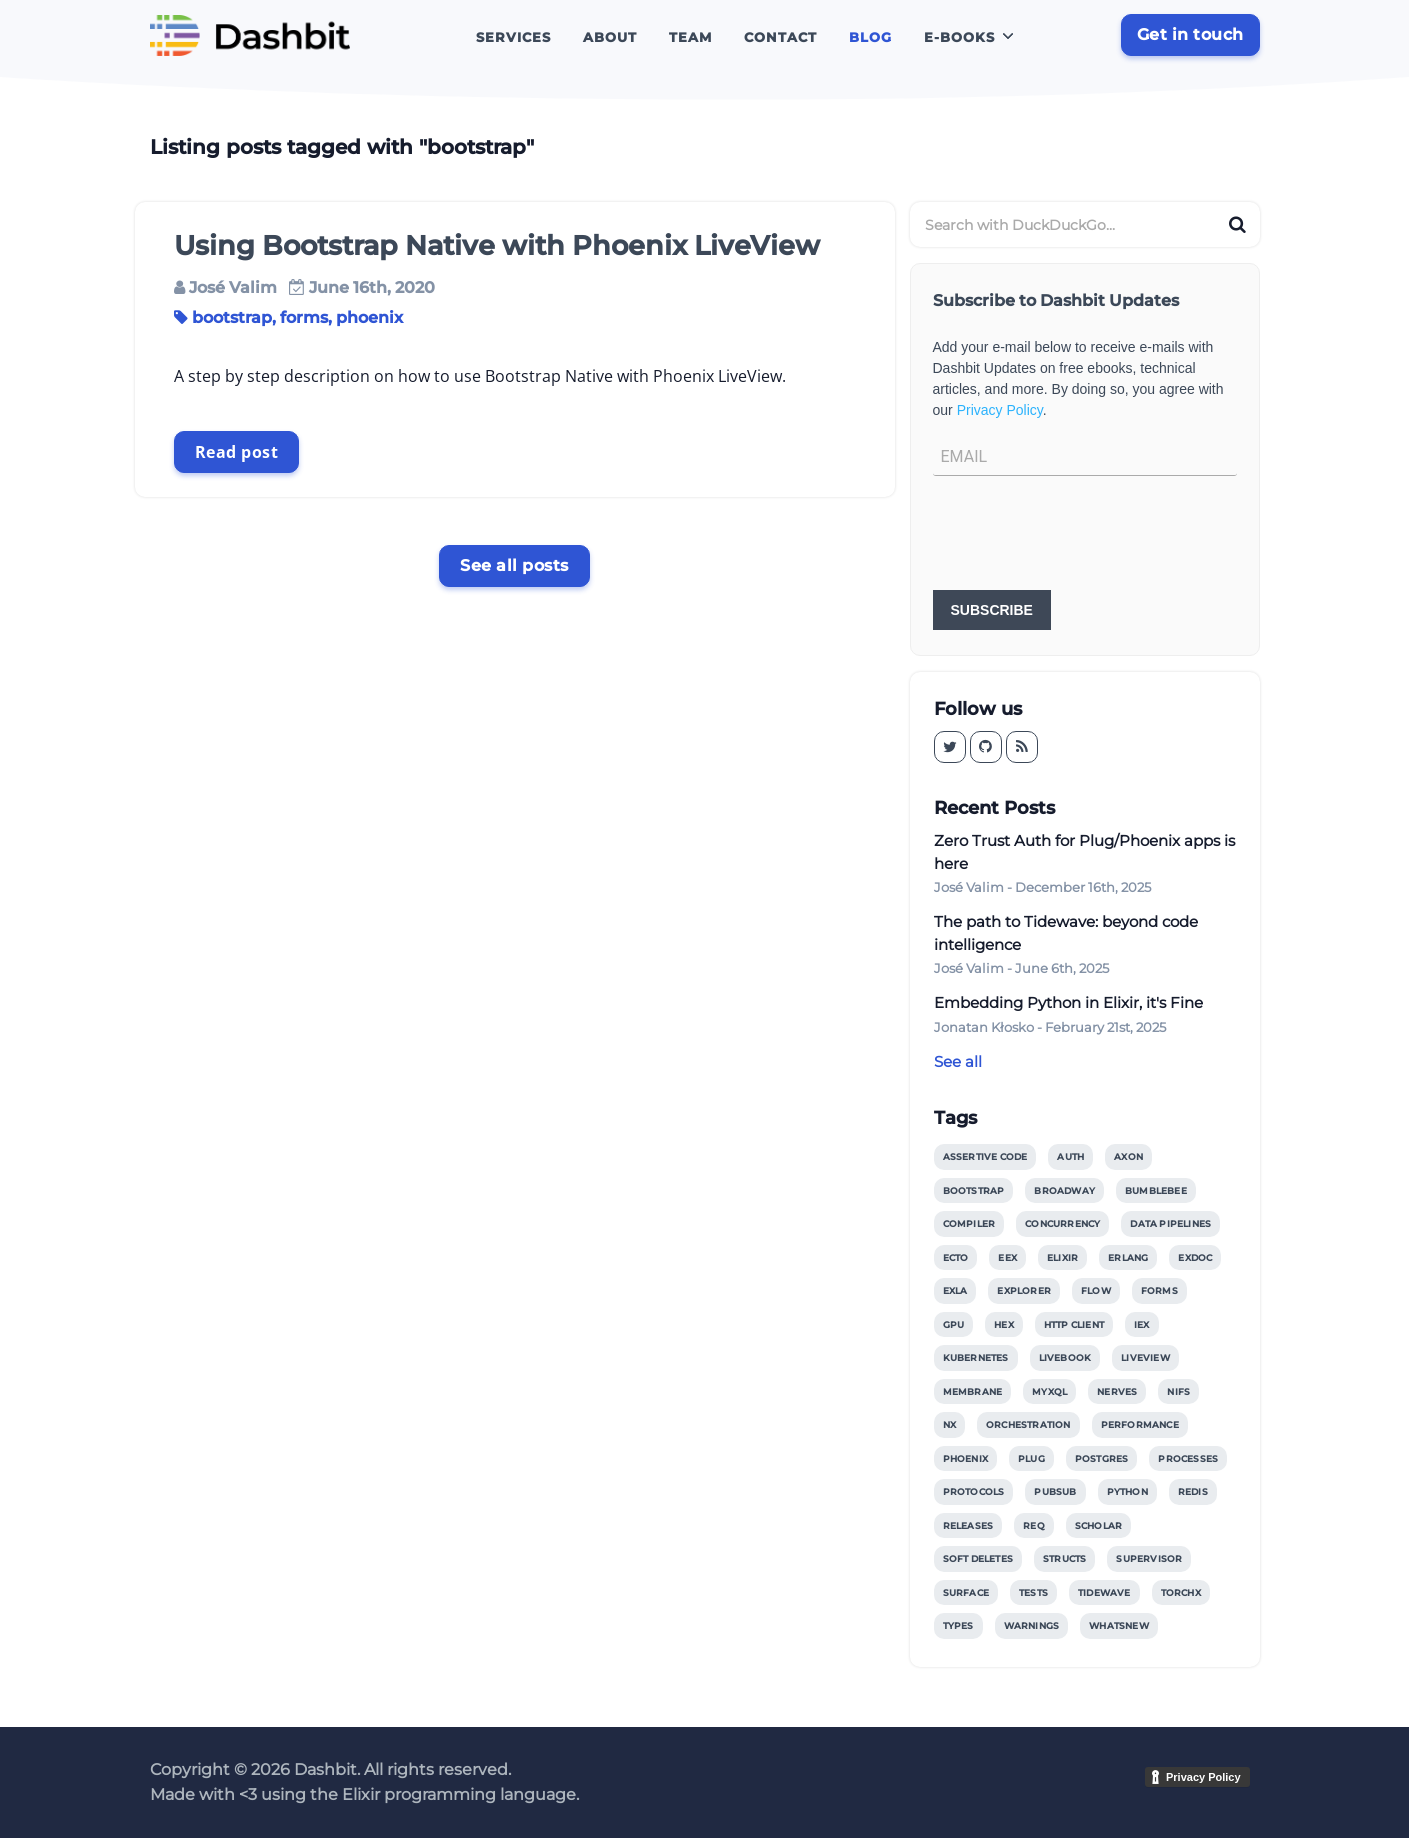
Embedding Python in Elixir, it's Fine (1068, 1002)
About (610, 37)
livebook (1065, 1357)
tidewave (1104, 1592)
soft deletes (978, 1558)
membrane (973, 1391)
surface (966, 1592)
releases (968, 1525)
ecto (956, 1257)
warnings (1032, 1625)
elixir (1062, 1257)
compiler (969, 1223)
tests (1033, 1592)
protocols (974, 1491)
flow (1096, 1290)
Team (690, 37)
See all (958, 1061)
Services (513, 37)
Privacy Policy (1000, 410)
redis (1193, 1491)
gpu (954, 1324)
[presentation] (1085, 535)
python (1127, 1491)
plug (1031, 1458)
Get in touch (1190, 34)
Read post (237, 452)
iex (1142, 1324)
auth (1070, 1156)
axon (1128, 1156)
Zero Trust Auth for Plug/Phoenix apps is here (1084, 852)
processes (1188, 1458)
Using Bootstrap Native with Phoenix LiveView (497, 245)
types (958, 1625)
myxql (1049, 1391)
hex (1004, 1324)
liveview (1145, 1357)
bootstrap (232, 317)
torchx (1181, 1592)
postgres (1102, 1458)
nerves (1117, 1391)
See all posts (514, 565)
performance (1140, 1424)
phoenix (369, 317)
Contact (780, 37)
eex (1007, 1257)
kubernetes (976, 1357)
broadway (1064, 1190)
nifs (1178, 1391)
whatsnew (1119, 1625)
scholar (1098, 1525)
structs (1064, 1558)
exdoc (1195, 1257)
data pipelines (1170, 1223)
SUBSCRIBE (992, 610)
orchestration (1028, 1424)
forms (304, 317)
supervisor (1149, 1558)
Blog (870, 37)
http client (1074, 1324)
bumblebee (1156, 1190)
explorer (1024, 1290)
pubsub (1055, 1491)
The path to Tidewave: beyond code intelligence (1066, 933)
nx (949, 1424)
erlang (1128, 1257)
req (1034, 1525)
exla (955, 1290)
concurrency (1062, 1223)
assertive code (985, 1156)
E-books (959, 37)
